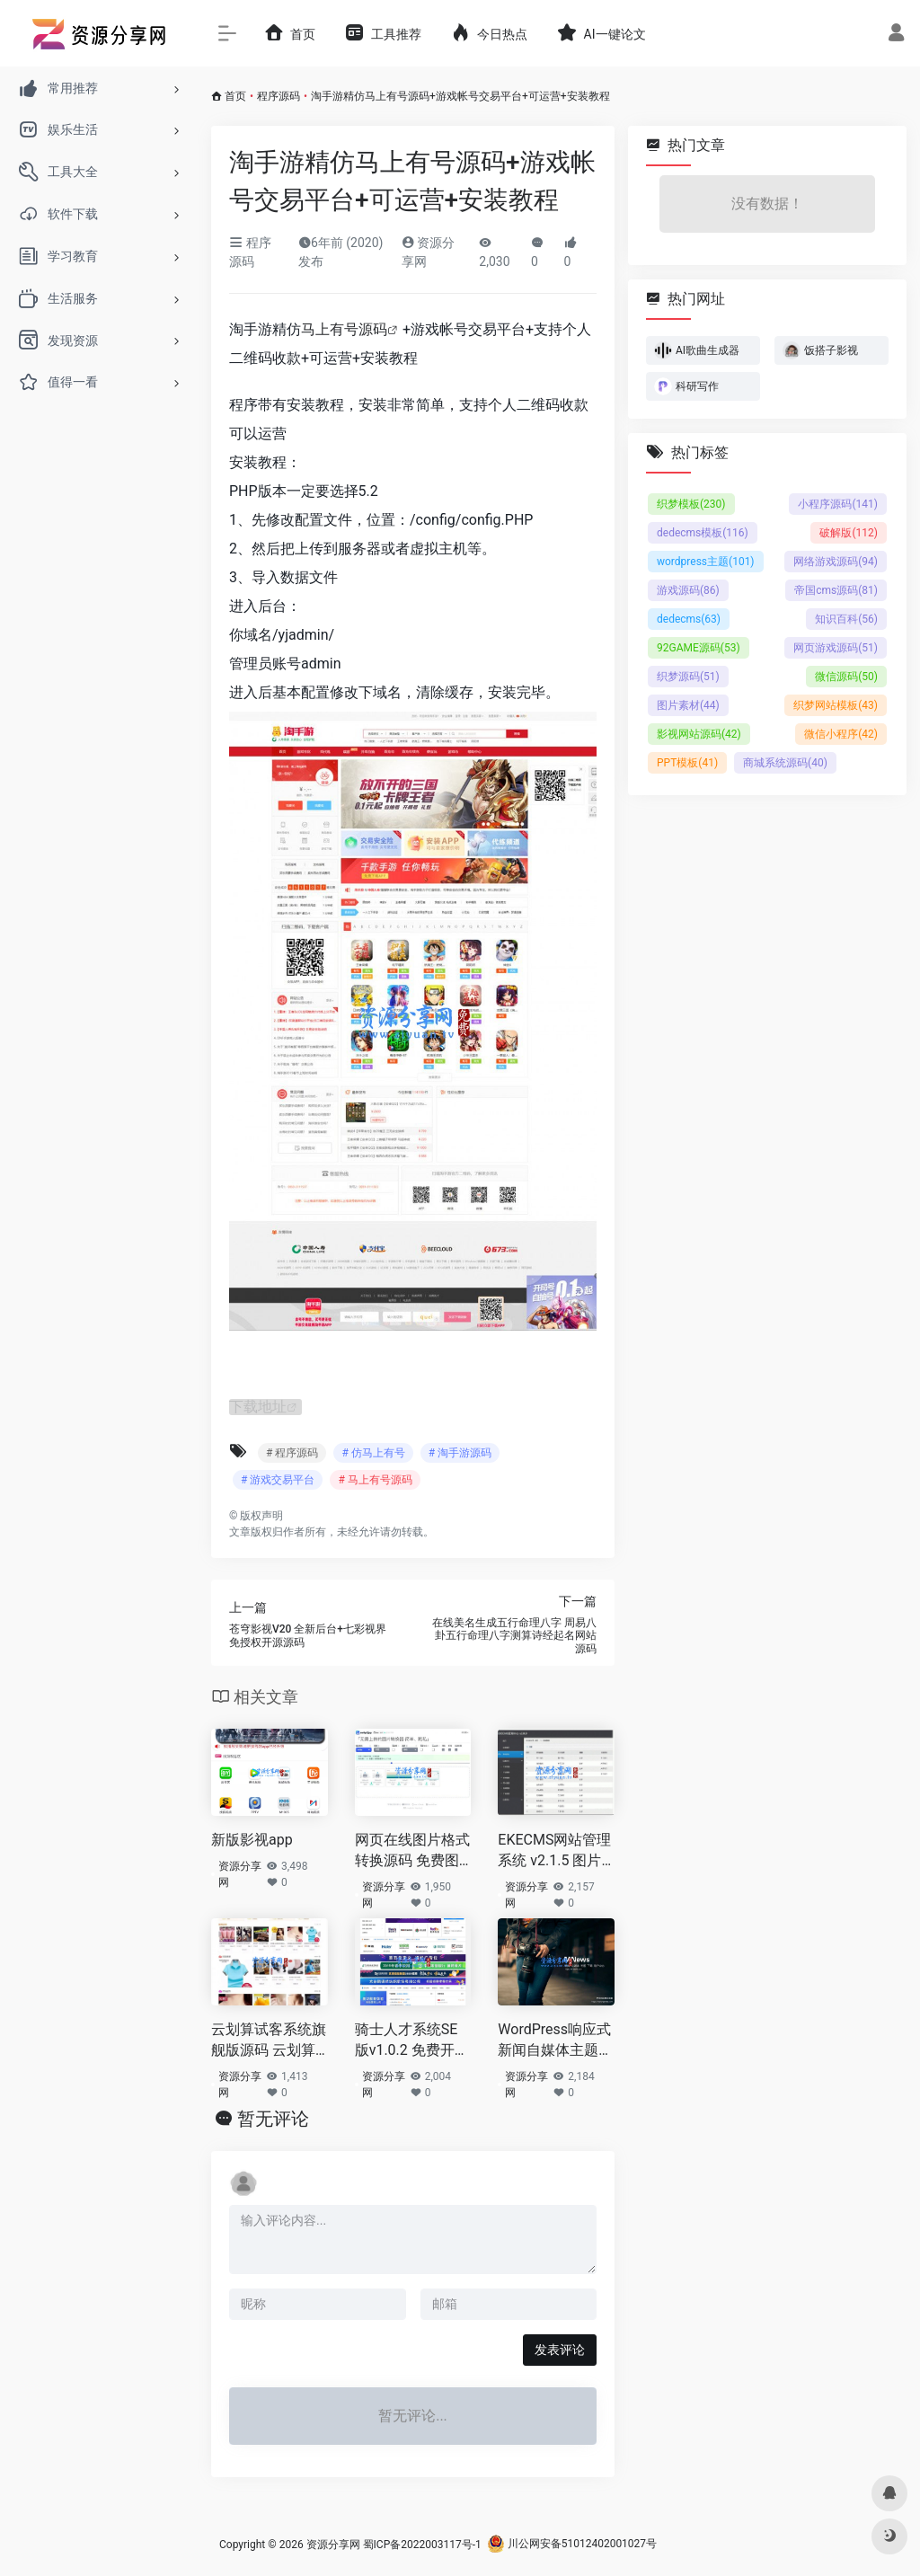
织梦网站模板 (835, 705)
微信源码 (846, 676)
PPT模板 (687, 763)
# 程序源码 (292, 1453)
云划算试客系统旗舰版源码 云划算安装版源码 (268, 2041)
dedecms (689, 619)
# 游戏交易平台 (277, 1480)
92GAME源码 (698, 648)
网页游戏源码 (835, 648)
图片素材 (688, 705)
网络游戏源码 (835, 561)
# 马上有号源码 (374, 1480)
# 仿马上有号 (372, 1453)
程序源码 (278, 96)
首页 (235, 96)
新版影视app (252, 1839)
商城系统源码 (785, 763)
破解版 (848, 533)
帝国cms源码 (836, 590)
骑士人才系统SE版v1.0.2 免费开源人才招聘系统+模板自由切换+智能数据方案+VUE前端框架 (412, 2041)
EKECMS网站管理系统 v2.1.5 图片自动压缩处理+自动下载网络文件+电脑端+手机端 (554, 1851)
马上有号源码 (344, 329)
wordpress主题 (706, 561)
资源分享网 (239, 1874)
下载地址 (258, 1406)
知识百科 (846, 619)
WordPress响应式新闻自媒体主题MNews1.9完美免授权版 (554, 2041)
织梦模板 (691, 504)
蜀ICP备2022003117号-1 (422, 2543)
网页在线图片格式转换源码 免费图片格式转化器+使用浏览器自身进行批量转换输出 (412, 1851)
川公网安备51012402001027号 (572, 2543)
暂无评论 (273, 2118)
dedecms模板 (702, 533)
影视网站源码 (699, 734)
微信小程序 (841, 734)
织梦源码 (688, 676)
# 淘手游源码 (460, 1453)
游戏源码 (688, 590)
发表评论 (560, 2348)
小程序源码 (838, 504)
